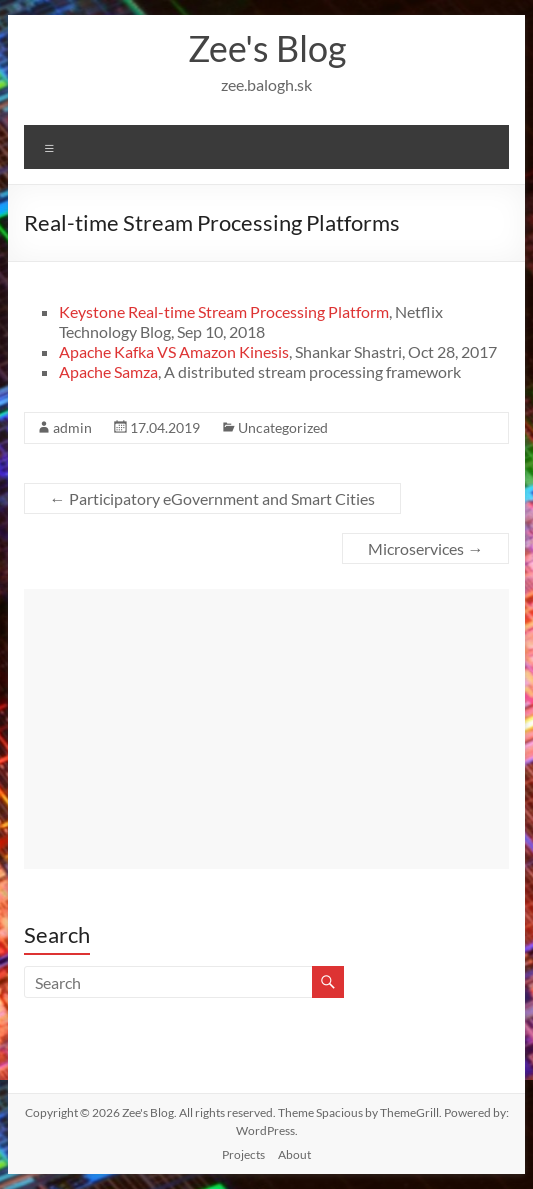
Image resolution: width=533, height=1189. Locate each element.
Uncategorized (283, 427)
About (294, 1154)
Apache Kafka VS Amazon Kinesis (174, 351)
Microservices (425, 548)
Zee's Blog (267, 48)
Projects (243, 1154)
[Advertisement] (267, 729)
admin (72, 427)
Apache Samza (108, 371)
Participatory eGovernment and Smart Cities (212, 498)
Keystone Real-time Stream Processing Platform (224, 311)
